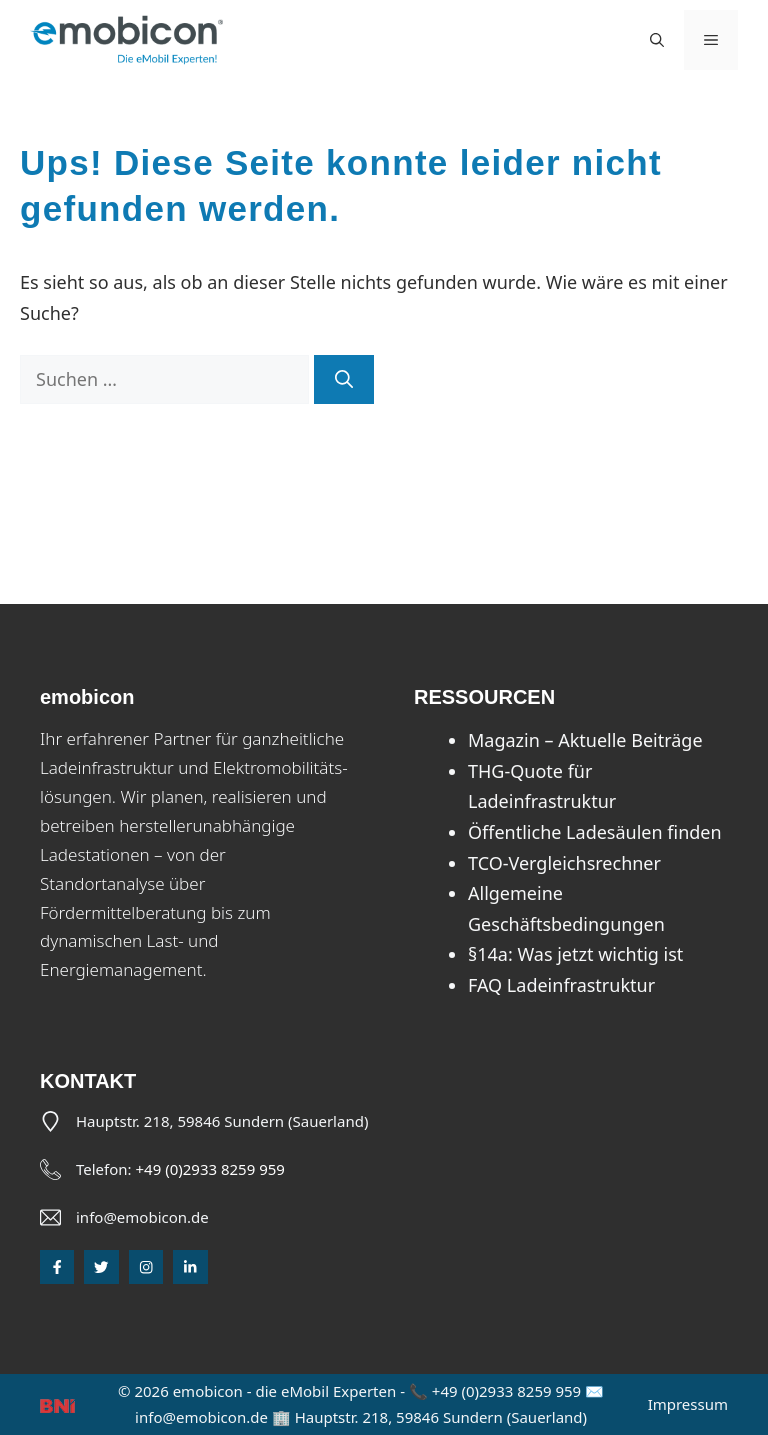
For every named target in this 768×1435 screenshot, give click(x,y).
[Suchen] (344, 379)
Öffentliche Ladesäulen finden (595, 832)
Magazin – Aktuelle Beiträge (585, 740)
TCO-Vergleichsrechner (564, 863)
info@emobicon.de (142, 1217)
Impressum (688, 1404)
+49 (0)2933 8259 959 (210, 1169)
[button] (657, 40)
